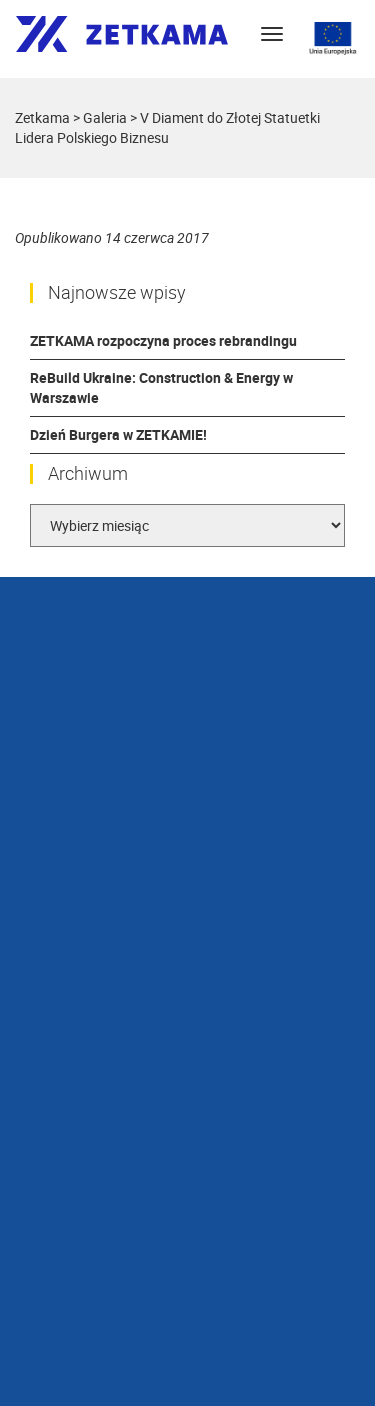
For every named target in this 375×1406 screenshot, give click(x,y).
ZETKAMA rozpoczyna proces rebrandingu (163, 340)
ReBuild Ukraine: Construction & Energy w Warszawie (161, 387)
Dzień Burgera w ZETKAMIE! (118, 434)
